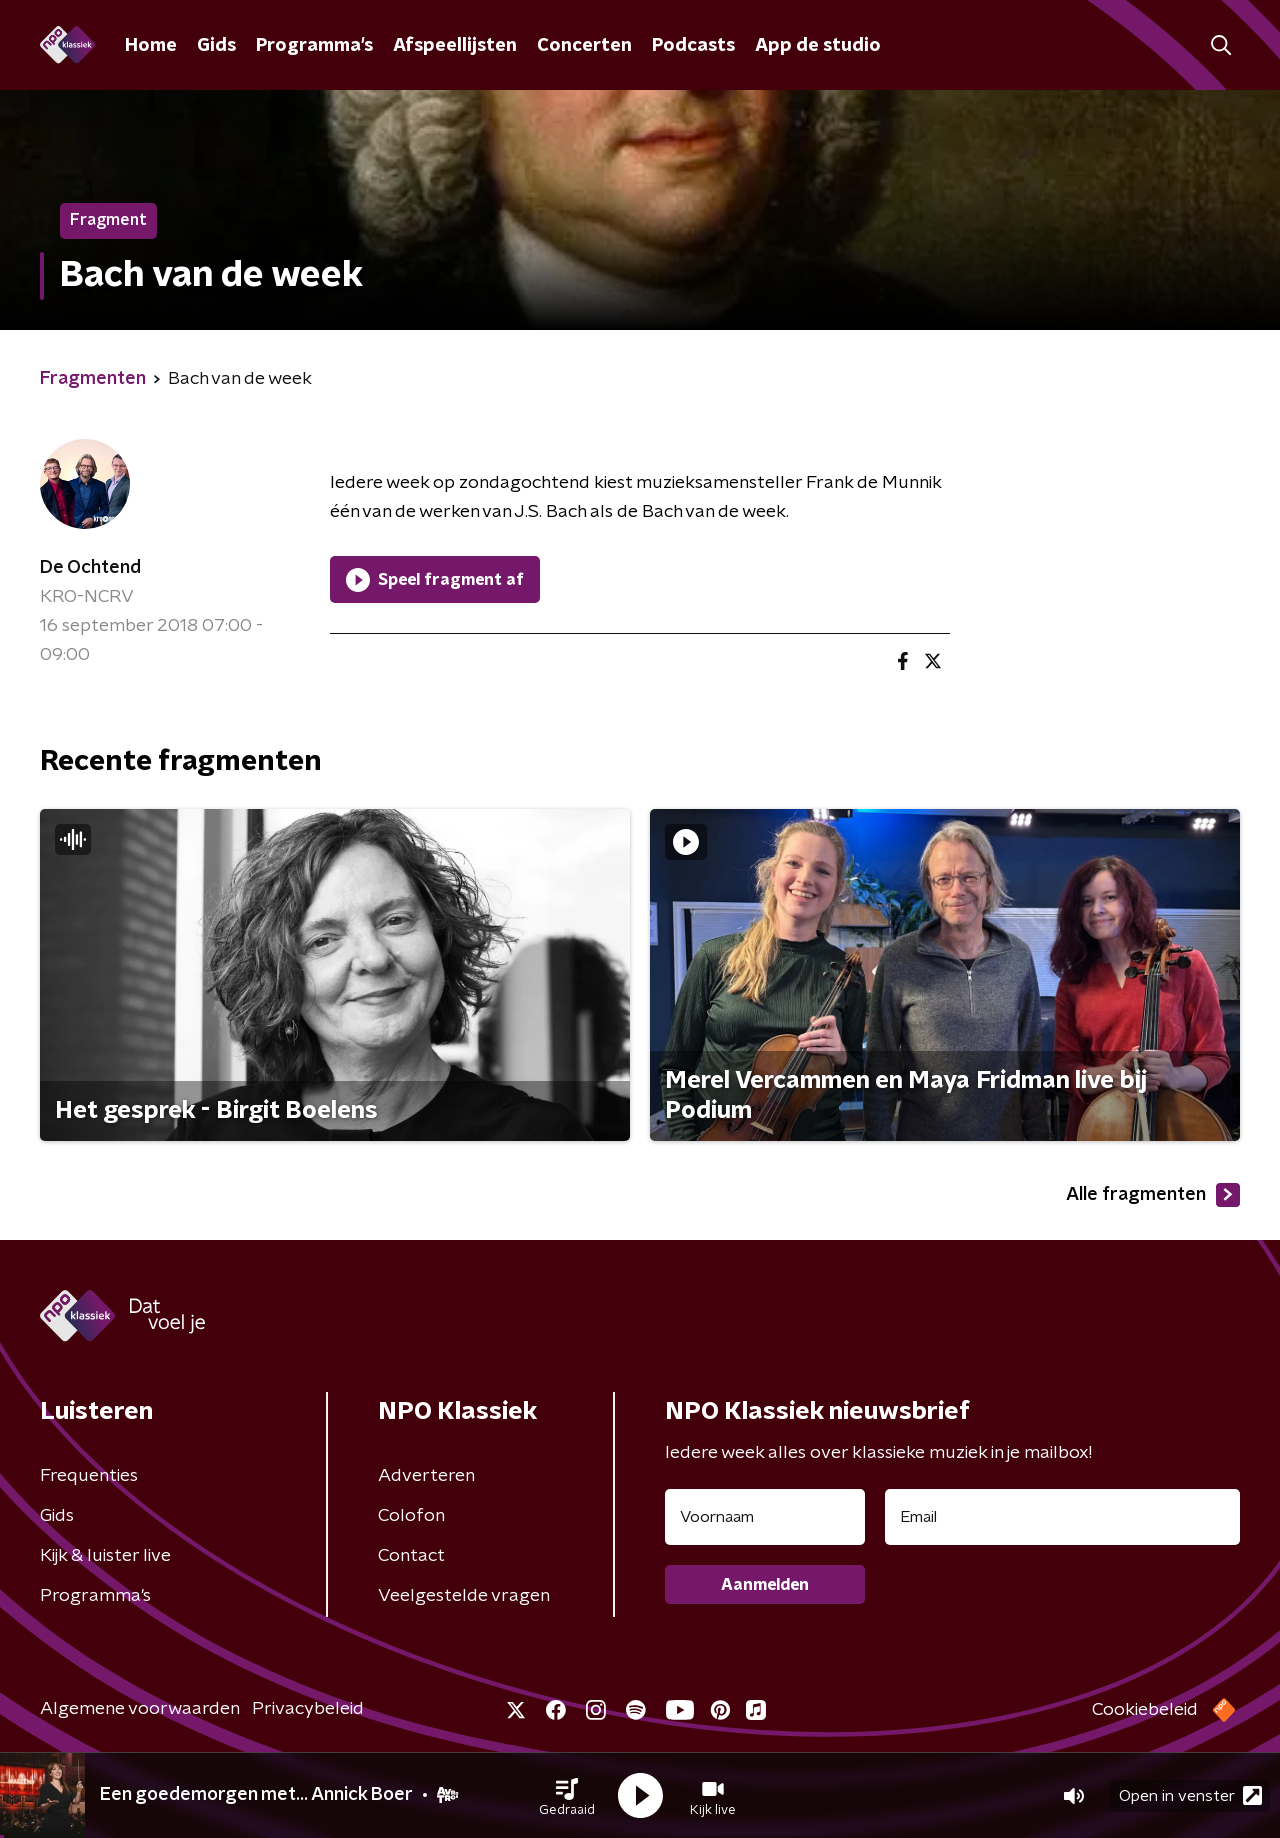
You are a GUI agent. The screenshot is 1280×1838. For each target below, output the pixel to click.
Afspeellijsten (455, 46)
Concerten (584, 46)
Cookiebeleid (1145, 1710)
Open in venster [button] (1190, 1795)
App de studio (818, 46)
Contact (411, 1556)
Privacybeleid (308, 1709)
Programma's (314, 46)
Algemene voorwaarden (140, 1709)
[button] (567, 1796)
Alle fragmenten (1153, 1195)
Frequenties (89, 1476)
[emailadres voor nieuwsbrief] (1062, 1517)
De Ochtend (90, 568)
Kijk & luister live (105, 1556)
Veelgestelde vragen (464, 1596)
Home (151, 46)
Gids (216, 46)
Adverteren (426, 1476)
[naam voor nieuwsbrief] (765, 1517)
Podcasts (693, 46)
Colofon (411, 1516)
